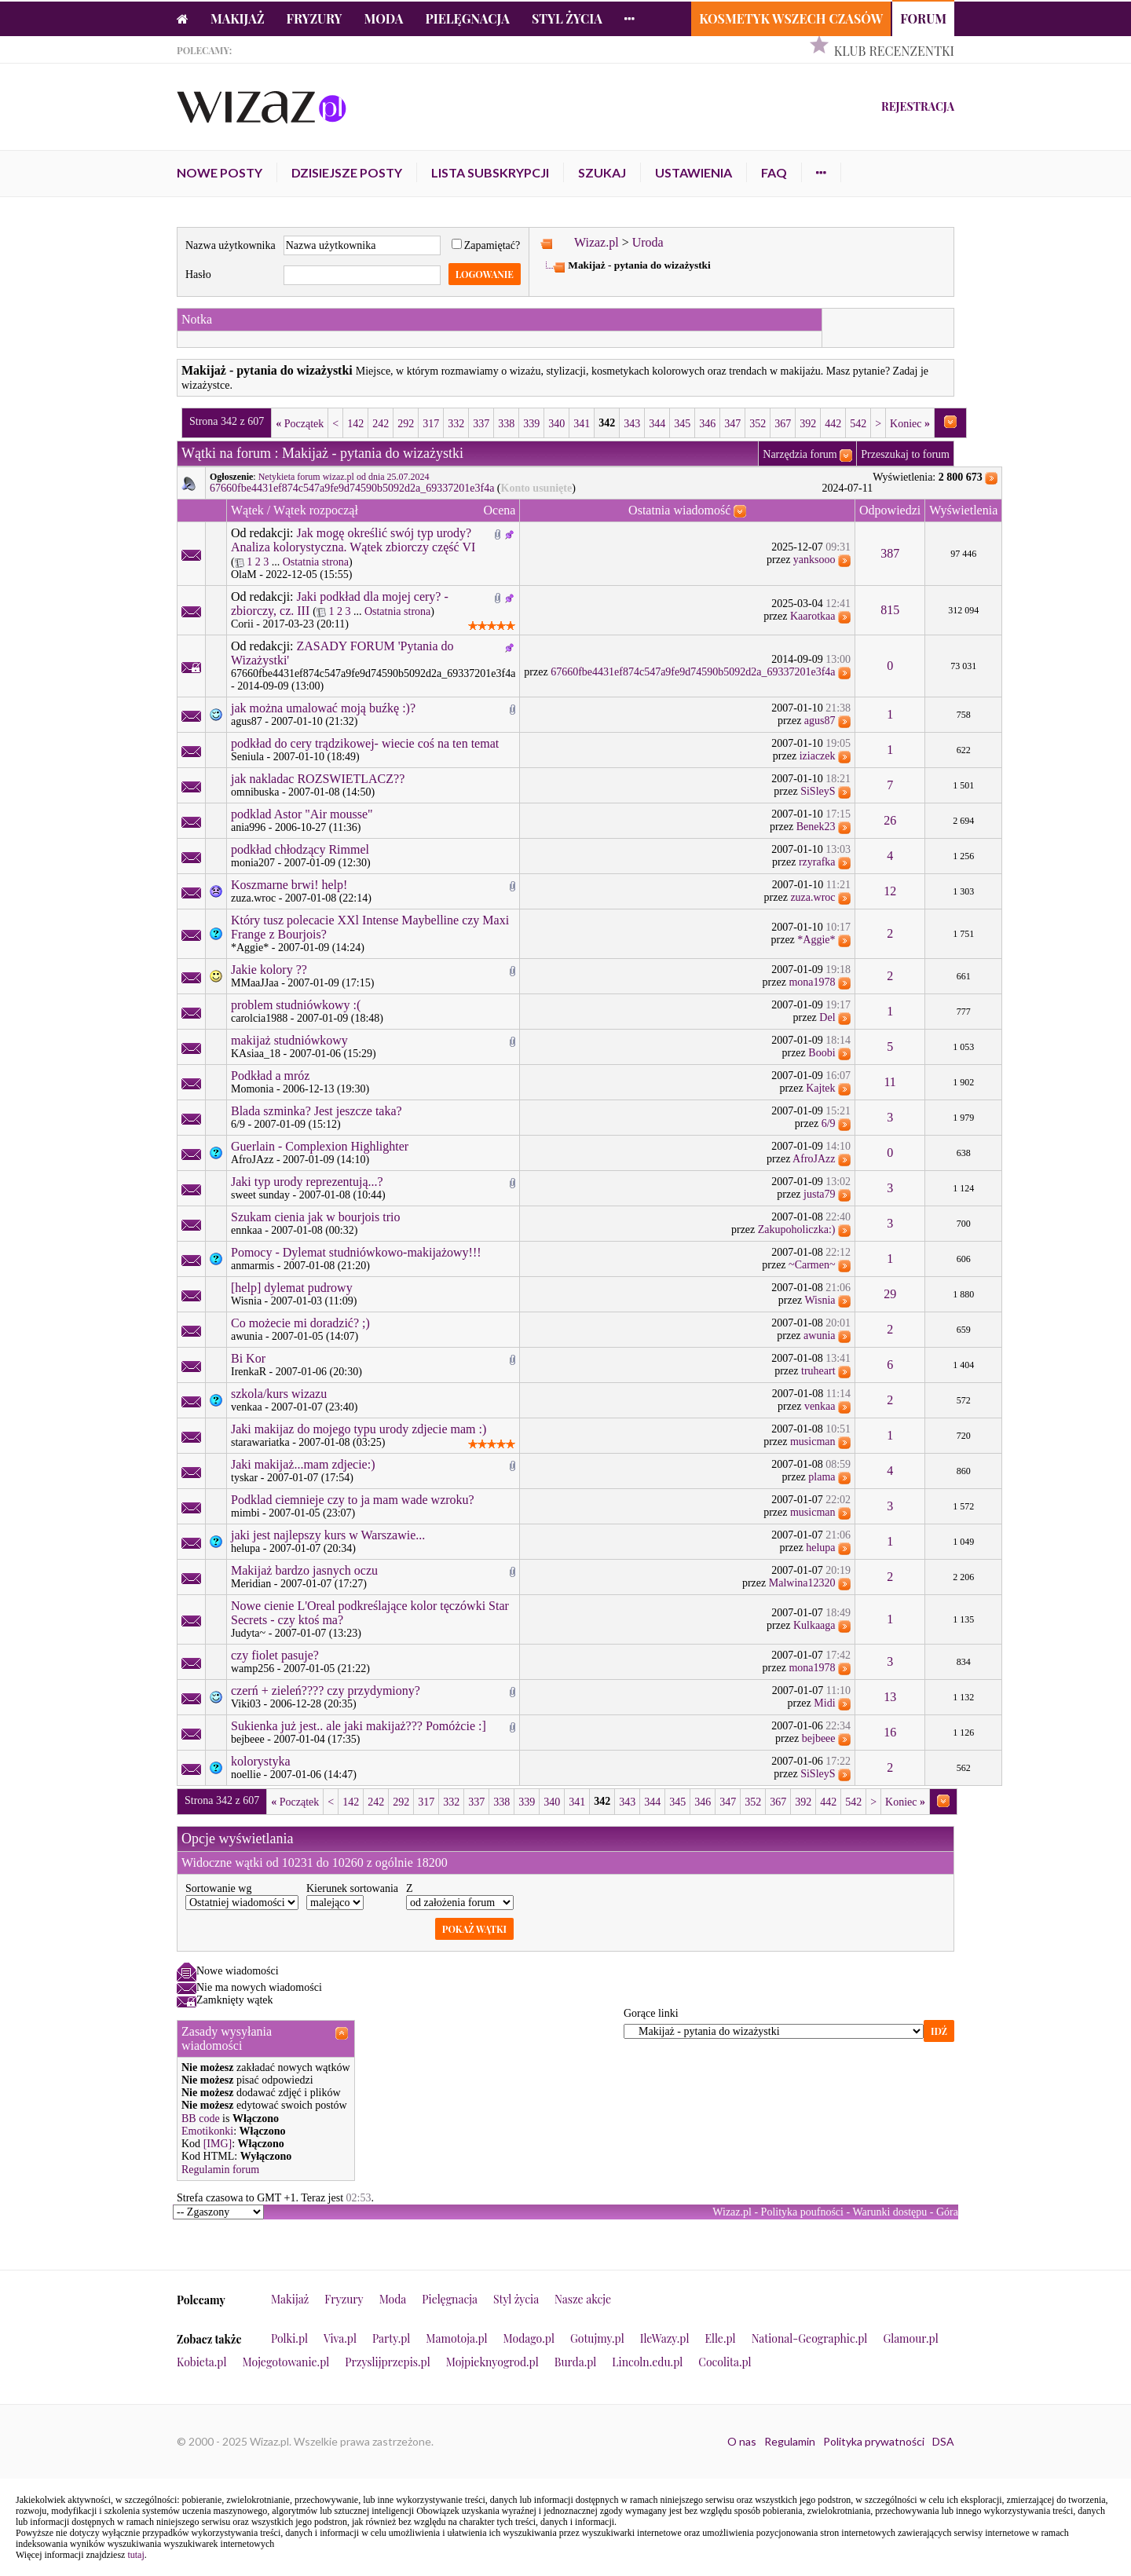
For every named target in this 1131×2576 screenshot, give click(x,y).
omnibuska (255, 792)
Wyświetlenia (963, 510)
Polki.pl (289, 2338)
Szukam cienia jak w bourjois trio (316, 1217)
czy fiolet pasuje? (275, 1655)
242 (380, 424)
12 (890, 891)
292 (405, 424)
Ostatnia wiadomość (679, 510)
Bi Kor (248, 1358)
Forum (923, 18)
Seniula (247, 757)
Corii (242, 624)
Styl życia (567, 18)
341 (581, 424)
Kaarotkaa (813, 616)
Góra (947, 2212)
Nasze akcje (583, 2299)
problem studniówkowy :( (296, 1005)
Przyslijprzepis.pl (387, 2362)
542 (858, 424)
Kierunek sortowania (352, 1888)
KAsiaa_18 (255, 1053)
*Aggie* (250, 947)
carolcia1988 (259, 1018)
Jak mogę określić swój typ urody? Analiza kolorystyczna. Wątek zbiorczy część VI (353, 540)
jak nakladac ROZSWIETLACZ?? (317, 778)
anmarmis (252, 1266)
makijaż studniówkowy (289, 1040)
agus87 (246, 721)
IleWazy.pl (665, 2338)
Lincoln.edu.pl (647, 2362)
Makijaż (237, 18)
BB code (200, 2118)
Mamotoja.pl (456, 2338)
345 (682, 424)
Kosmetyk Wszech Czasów (791, 18)
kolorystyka (261, 1761)
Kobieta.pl (202, 2362)
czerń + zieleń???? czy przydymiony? (325, 1690)
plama (821, 1477)
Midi (824, 1703)
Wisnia (246, 1301)
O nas (741, 2441)
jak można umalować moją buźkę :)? (323, 708)
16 (890, 1732)
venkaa (246, 1407)
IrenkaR (248, 1372)
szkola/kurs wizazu (279, 1393)
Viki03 (246, 1704)
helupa (245, 1548)
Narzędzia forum (799, 454)
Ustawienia (693, 172)
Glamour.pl (910, 2338)
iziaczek (818, 756)
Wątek (247, 510)
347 (732, 424)
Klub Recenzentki (894, 50)
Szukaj (602, 172)
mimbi (245, 1513)
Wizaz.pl (596, 242)
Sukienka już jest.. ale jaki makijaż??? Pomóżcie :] (358, 1726)
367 (782, 424)
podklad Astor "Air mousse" (302, 814)
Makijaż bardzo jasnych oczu (304, 1570)
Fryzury (314, 18)
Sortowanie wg (218, 1888)
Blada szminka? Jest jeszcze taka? (316, 1111)
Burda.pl (576, 2362)
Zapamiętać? (486, 245)
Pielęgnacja (467, 18)
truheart (818, 1371)
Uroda (648, 242)
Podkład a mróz (270, 1075)
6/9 (238, 1124)
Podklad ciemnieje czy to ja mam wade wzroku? (352, 1499)
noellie (246, 1774)
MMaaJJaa (255, 983)
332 (456, 424)
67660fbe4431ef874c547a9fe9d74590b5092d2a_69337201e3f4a (352, 488)
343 (632, 424)
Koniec (910, 424)
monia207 (253, 863)
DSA (943, 2441)
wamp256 (252, 1668)
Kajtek (820, 1088)
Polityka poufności (802, 2212)
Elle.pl (720, 2338)
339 (531, 424)
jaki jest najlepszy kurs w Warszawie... (328, 1535)
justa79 (819, 1194)
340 (556, 424)
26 (890, 820)
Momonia (252, 1089)
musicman (813, 1441)
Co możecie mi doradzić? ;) (300, 1323)
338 (506, 424)
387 (889, 553)
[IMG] (217, 2144)
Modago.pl (529, 2338)
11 (889, 1082)
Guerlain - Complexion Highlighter (319, 1146)
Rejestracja (917, 106)
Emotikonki (207, 2131)
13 (890, 1696)
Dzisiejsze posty (346, 172)
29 (890, 1294)
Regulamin (789, 2441)
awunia (246, 1336)
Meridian (251, 1584)
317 (431, 424)
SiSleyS (817, 791)
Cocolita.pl (724, 2362)
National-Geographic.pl (810, 2338)
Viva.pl (340, 2338)
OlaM (244, 574)
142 (355, 424)
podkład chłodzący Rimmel (300, 849)
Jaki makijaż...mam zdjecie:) (303, 1464)
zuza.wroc (253, 898)
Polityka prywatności (873, 2441)
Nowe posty (219, 172)
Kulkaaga (814, 1625)
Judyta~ (248, 1633)
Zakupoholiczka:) (797, 1229)
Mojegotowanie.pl (286, 2362)
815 (889, 610)
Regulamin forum (220, 2169)
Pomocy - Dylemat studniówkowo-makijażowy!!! (356, 1252)
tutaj (135, 2554)
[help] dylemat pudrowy (292, 1287)
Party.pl (391, 2338)
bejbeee (248, 1739)
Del (827, 1017)
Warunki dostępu (889, 2212)
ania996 (248, 827)
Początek (300, 424)
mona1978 (812, 982)
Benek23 (816, 826)
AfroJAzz (252, 1159)
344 (657, 424)
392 (808, 424)
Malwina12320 (802, 1583)
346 (707, 424)
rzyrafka (817, 862)
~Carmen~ (812, 1265)
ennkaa (246, 1230)
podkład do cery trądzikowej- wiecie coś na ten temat (365, 743)
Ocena (500, 510)
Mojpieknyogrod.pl (492, 2362)
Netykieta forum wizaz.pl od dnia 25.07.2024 (344, 476)
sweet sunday (260, 1195)
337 (481, 424)
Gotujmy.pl (597, 2338)
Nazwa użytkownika (230, 245)
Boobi (821, 1053)
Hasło (198, 274)
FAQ (774, 172)
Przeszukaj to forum (905, 454)
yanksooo (814, 559)
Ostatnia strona (316, 562)
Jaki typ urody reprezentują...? (307, 1181)
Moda (384, 18)
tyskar (244, 1478)
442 (833, 424)
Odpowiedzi (890, 510)
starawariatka (260, 1442)
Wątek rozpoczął (315, 510)
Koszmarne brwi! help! (289, 884)
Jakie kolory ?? (269, 969)
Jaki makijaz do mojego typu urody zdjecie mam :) (358, 1429)
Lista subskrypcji (490, 172)
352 (757, 424)
